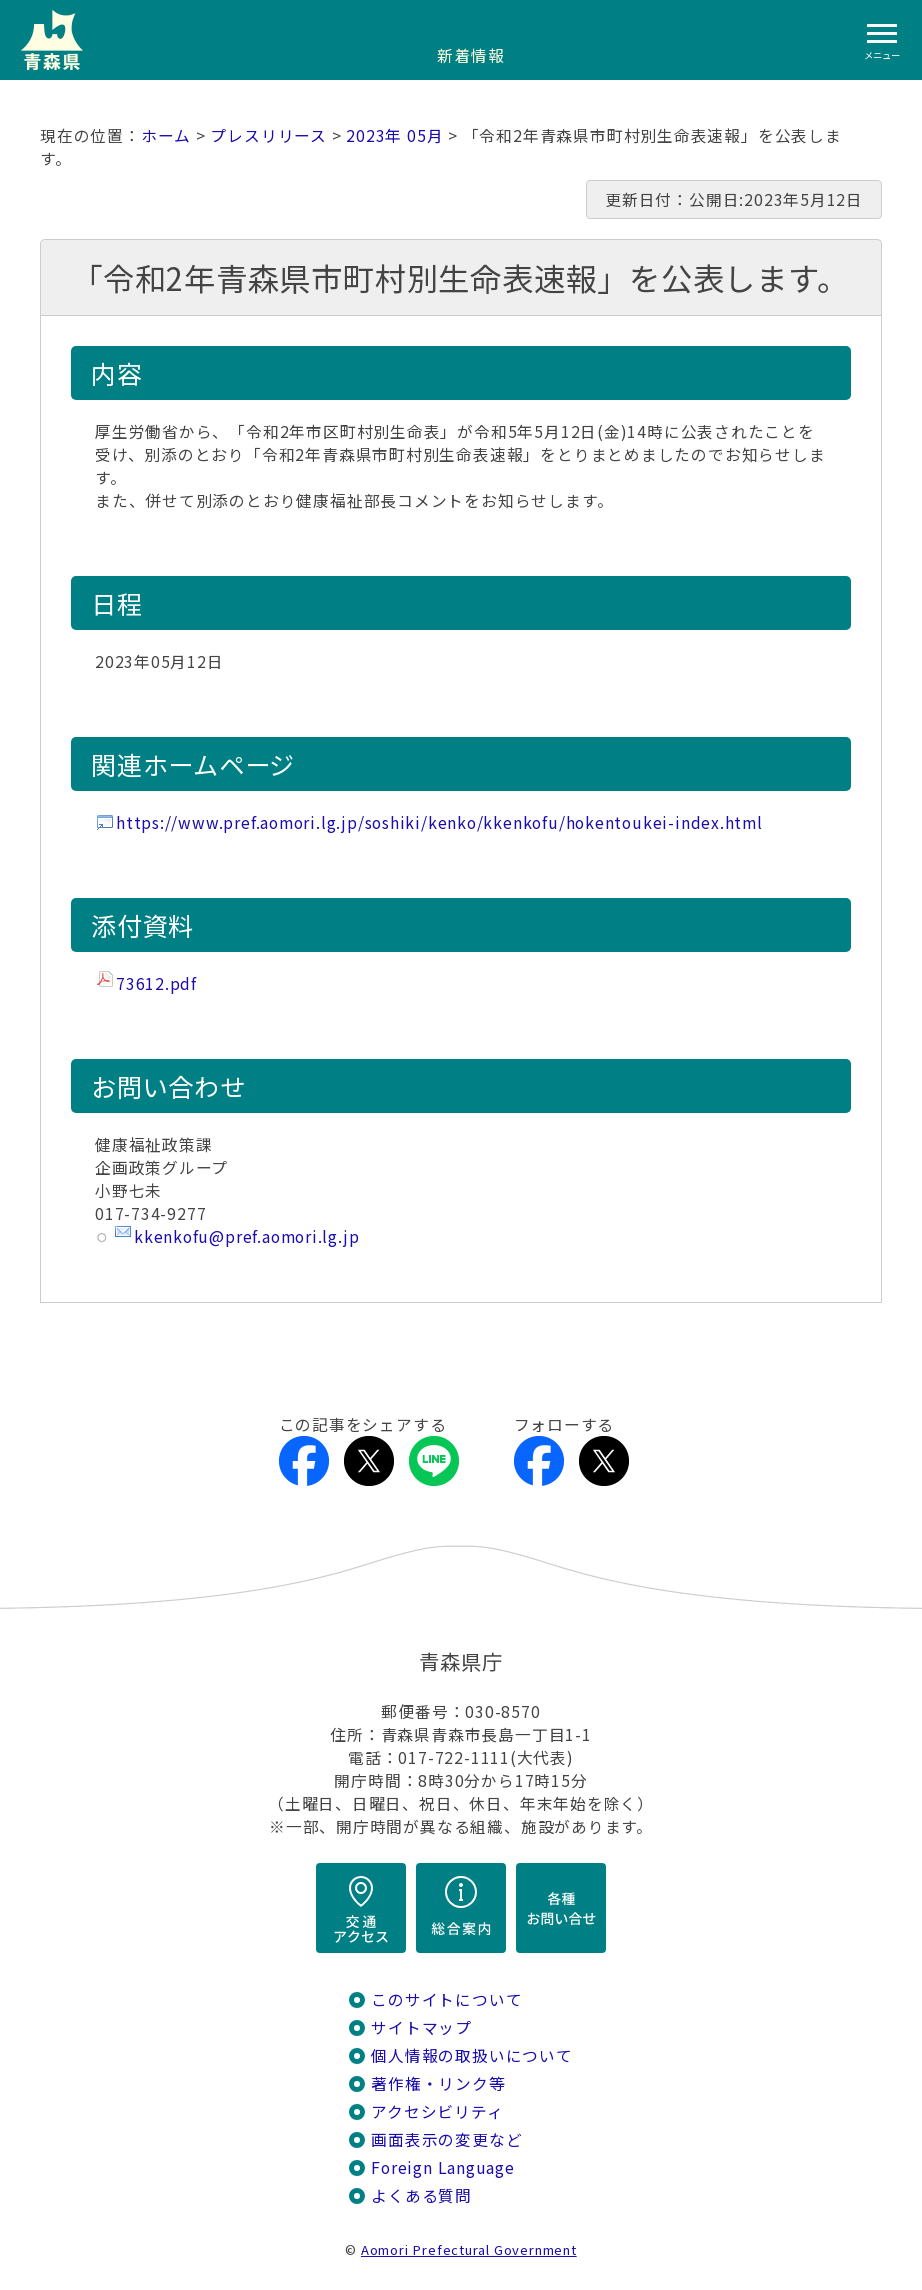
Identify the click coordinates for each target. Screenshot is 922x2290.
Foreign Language (443, 2167)
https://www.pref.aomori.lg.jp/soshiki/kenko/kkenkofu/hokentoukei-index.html (439, 822)
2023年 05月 (394, 135)
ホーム (166, 135)
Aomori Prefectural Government (469, 2249)
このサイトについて (446, 1999)
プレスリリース (268, 135)
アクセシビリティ (437, 2111)
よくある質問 (421, 2195)
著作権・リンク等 (438, 2083)
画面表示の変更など (446, 2139)
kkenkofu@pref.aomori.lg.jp (246, 1236)
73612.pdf (156, 983)
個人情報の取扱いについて (471, 2055)
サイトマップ (421, 2027)
